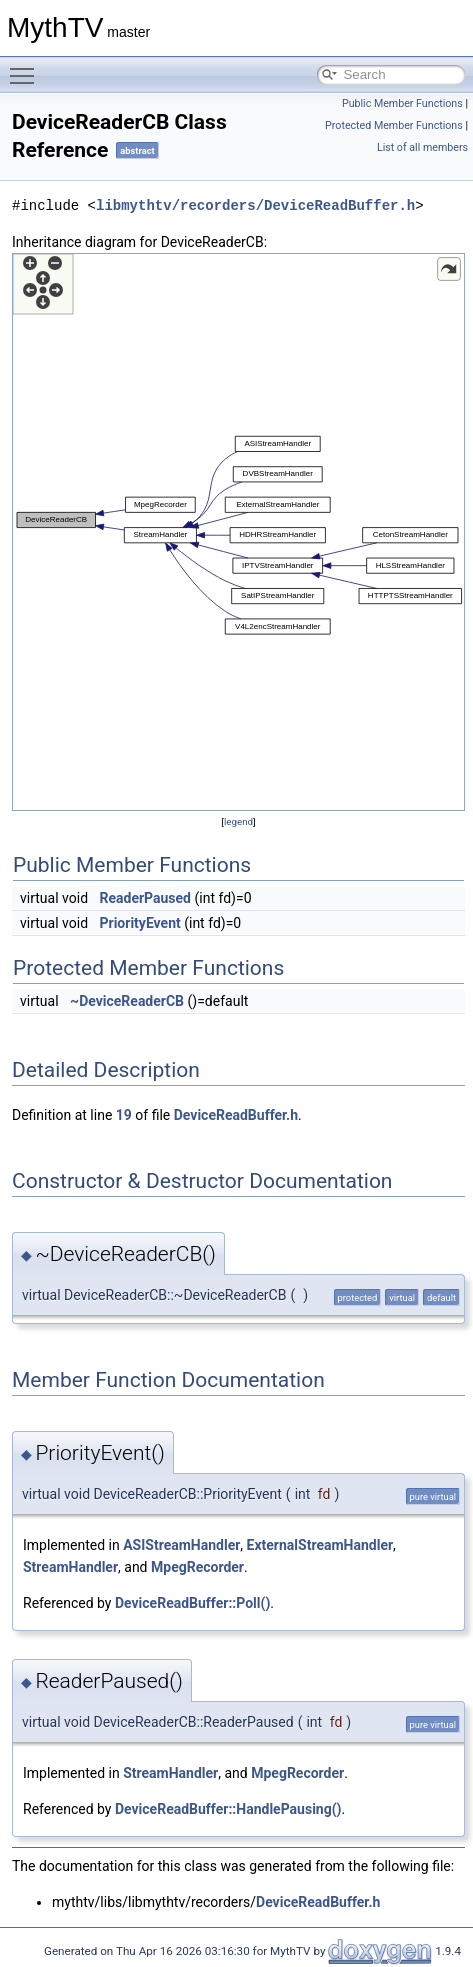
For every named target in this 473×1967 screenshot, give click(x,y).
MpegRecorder (197, 1567)
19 (124, 1115)
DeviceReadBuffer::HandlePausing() (228, 1809)
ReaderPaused (146, 898)
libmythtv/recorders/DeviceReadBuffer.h (255, 205)
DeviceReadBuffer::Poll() (192, 1603)
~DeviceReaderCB (127, 1001)
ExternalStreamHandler (320, 1545)
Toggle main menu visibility (27, 67)
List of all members (422, 147)
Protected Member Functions (394, 125)
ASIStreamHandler (181, 1545)
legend (238, 821)
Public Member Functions (402, 103)
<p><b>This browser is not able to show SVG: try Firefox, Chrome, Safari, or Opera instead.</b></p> (238, 532)
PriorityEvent (140, 923)
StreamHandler (70, 1567)
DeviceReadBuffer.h (236, 1115)
